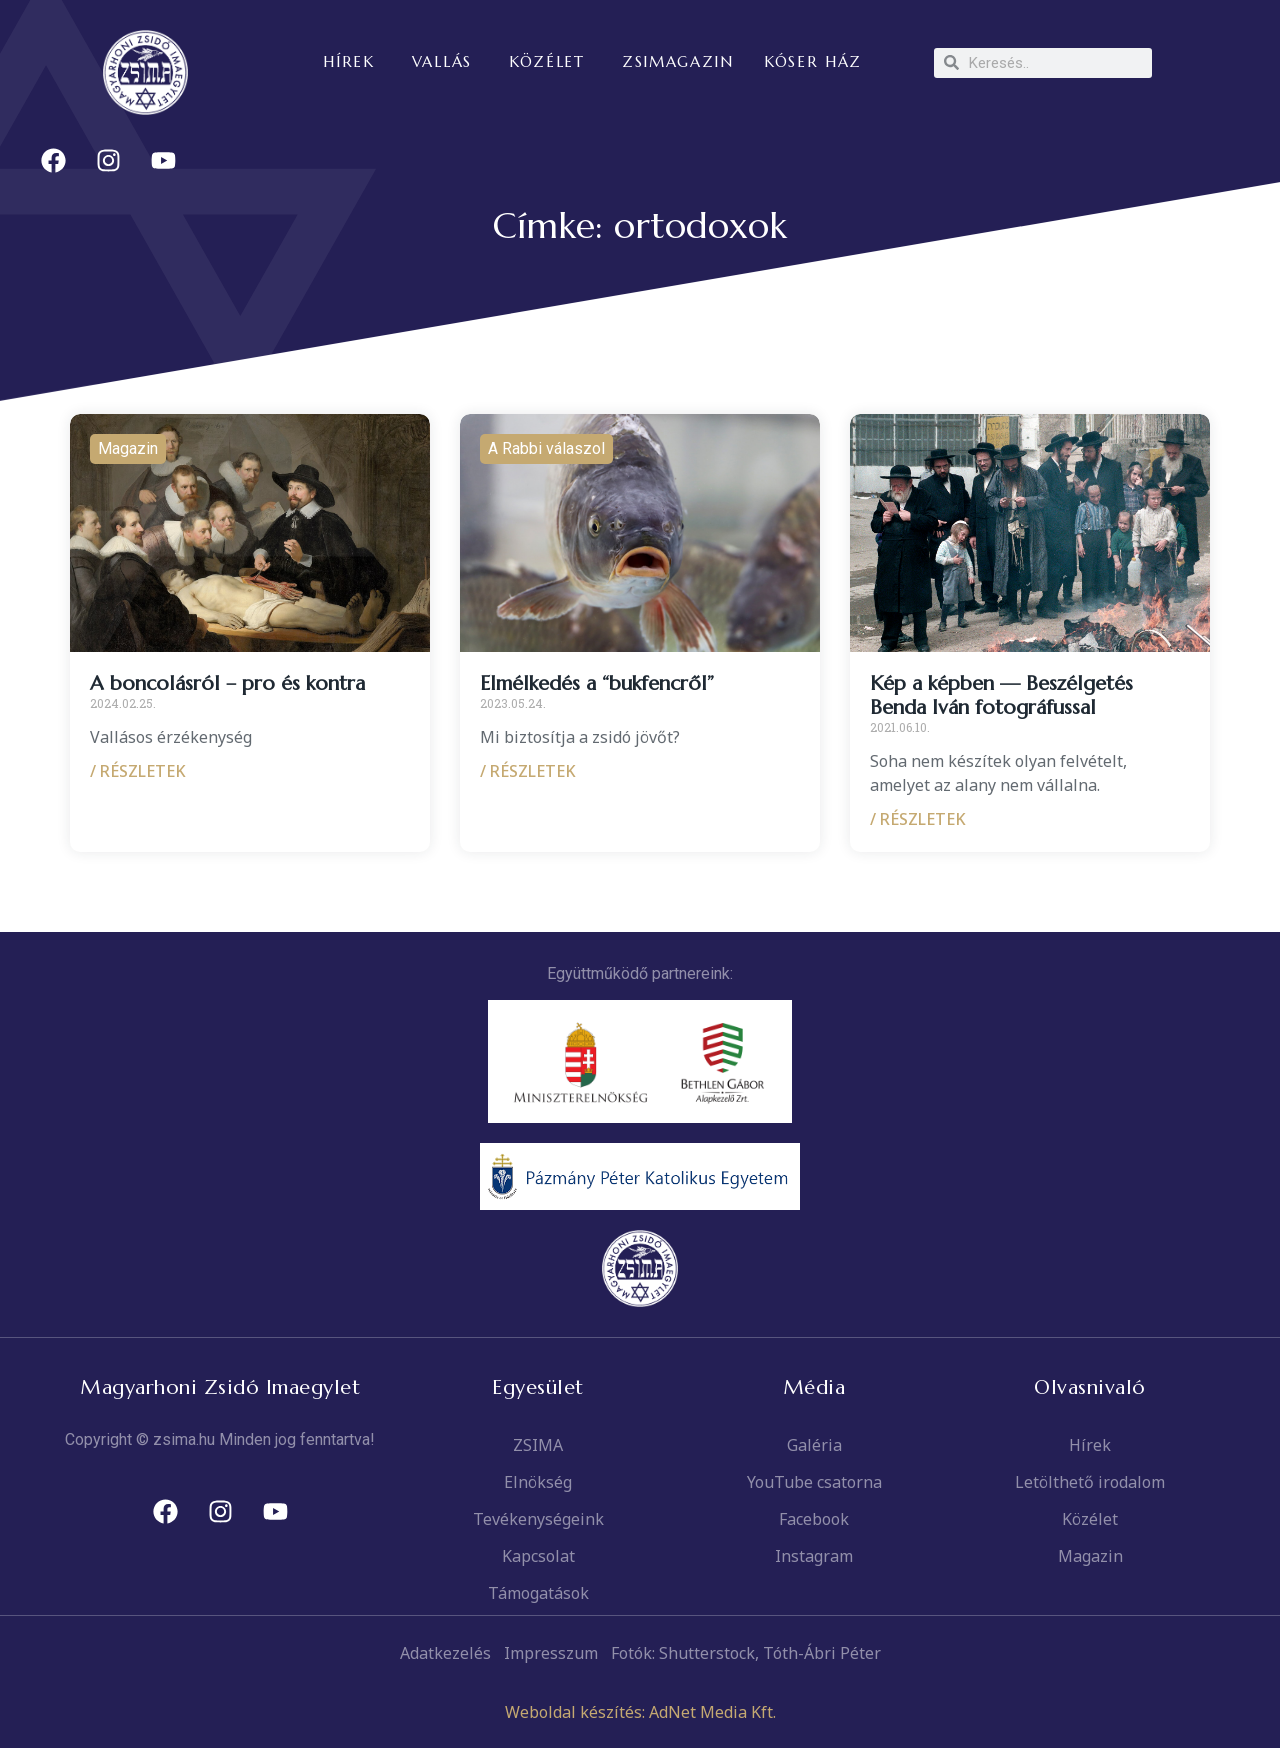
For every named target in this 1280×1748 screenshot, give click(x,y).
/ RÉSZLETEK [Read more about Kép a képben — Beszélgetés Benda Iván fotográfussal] (918, 819)
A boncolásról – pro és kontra (227, 683)
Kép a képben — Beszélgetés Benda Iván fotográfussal (1001, 695)
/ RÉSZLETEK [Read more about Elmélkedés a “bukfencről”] (528, 771)
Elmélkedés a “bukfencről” (597, 683)
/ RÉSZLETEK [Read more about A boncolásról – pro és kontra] (138, 771)
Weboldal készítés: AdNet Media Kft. (640, 1712)
